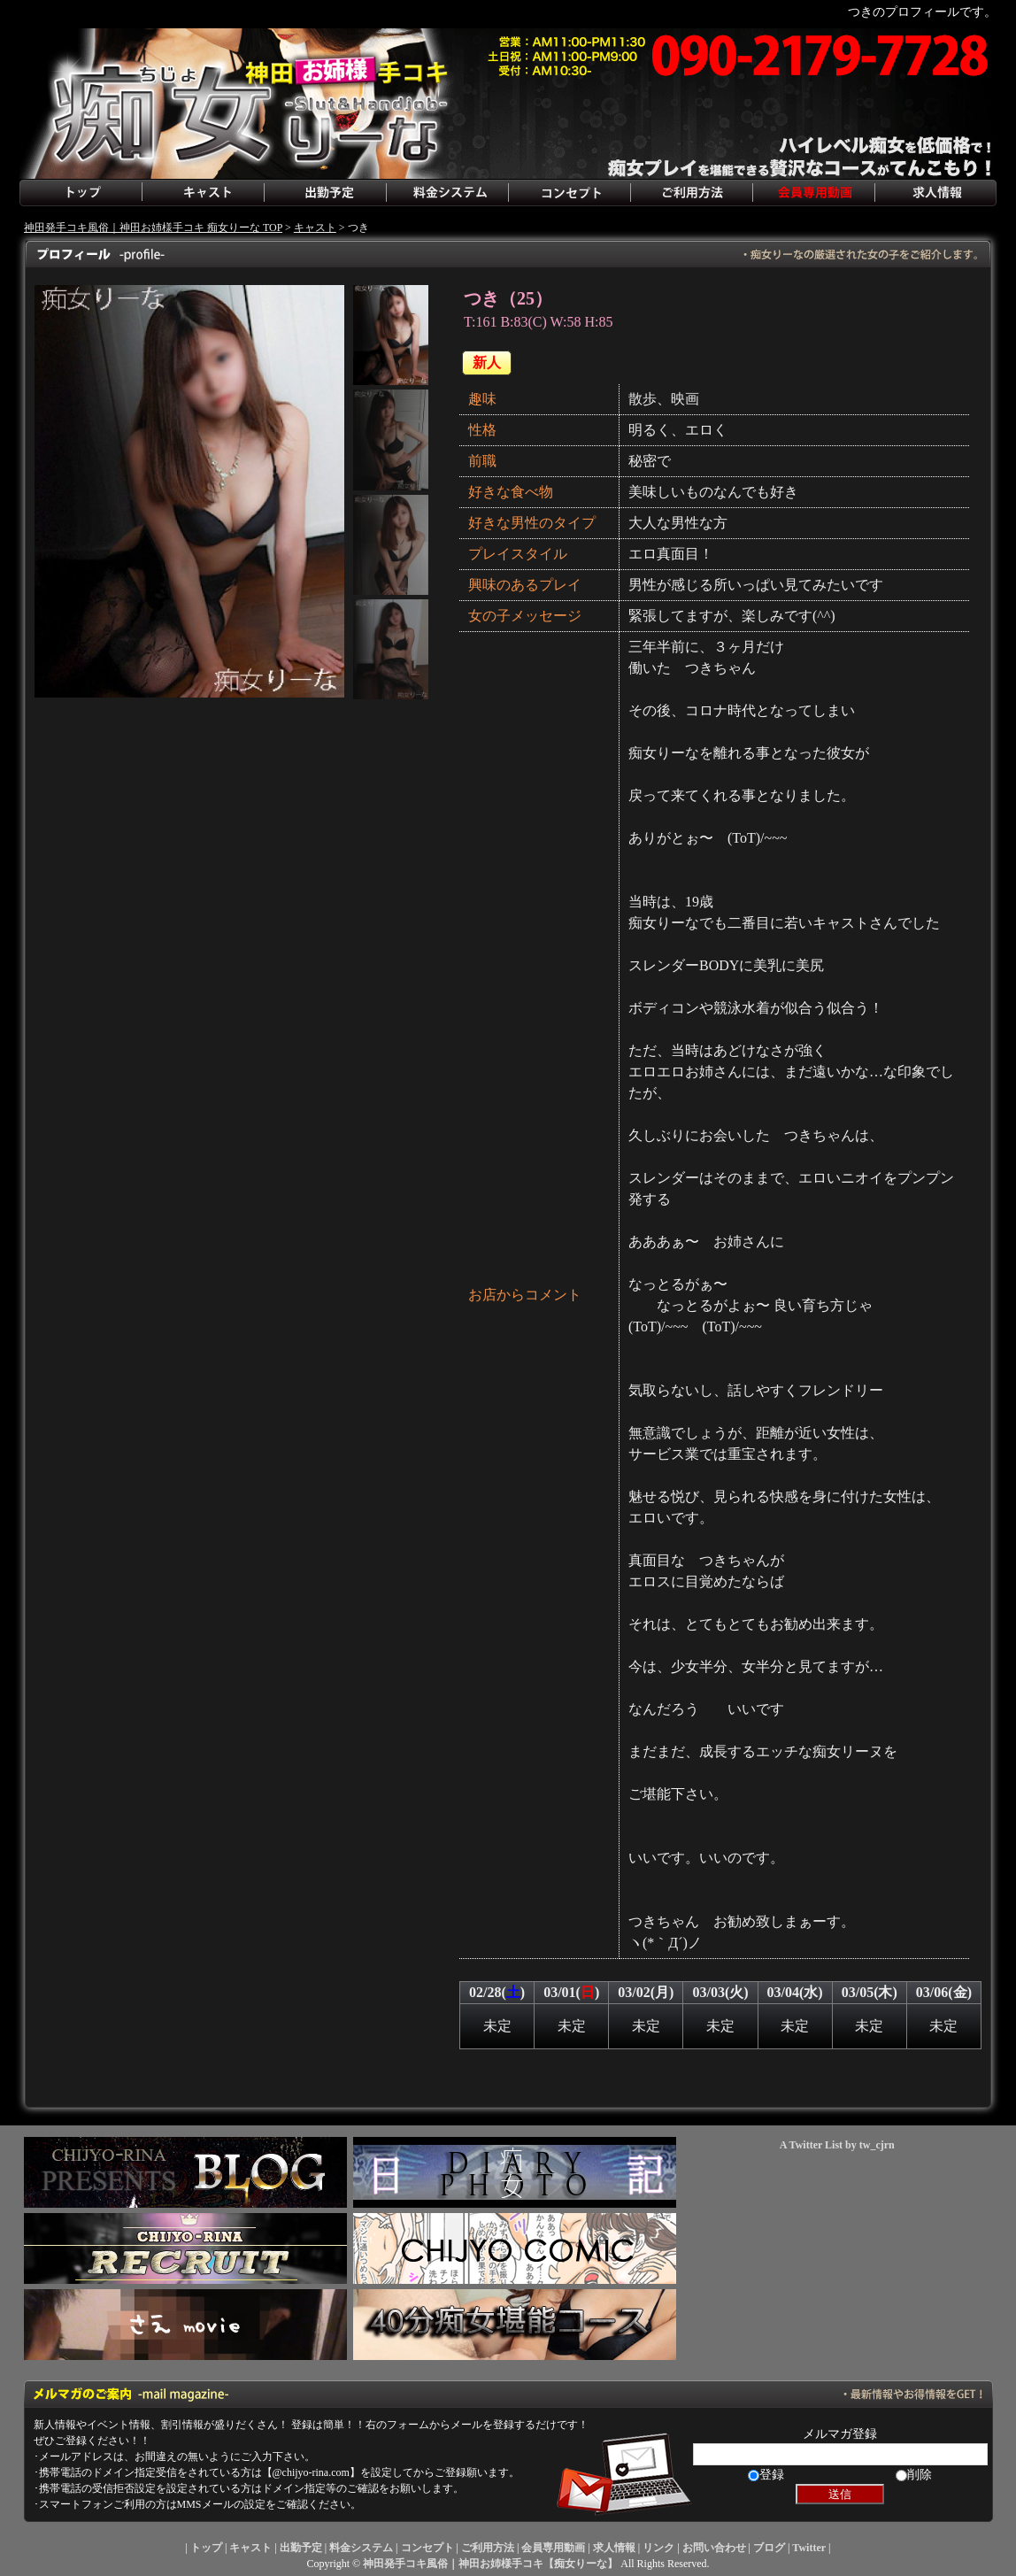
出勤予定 (325, 193)
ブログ (769, 2547)
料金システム (447, 193)
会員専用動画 (813, 193)
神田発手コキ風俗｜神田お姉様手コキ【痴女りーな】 (490, 2563)
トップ (80, 193)
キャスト (203, 193)
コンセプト (569, 193)
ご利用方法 (691, 193)
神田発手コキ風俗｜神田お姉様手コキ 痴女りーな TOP (153, 227)
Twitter (809, 2547)
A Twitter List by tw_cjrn (837, 2145)
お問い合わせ (714, 2547)
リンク (658, 2547)
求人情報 (935, 193)
